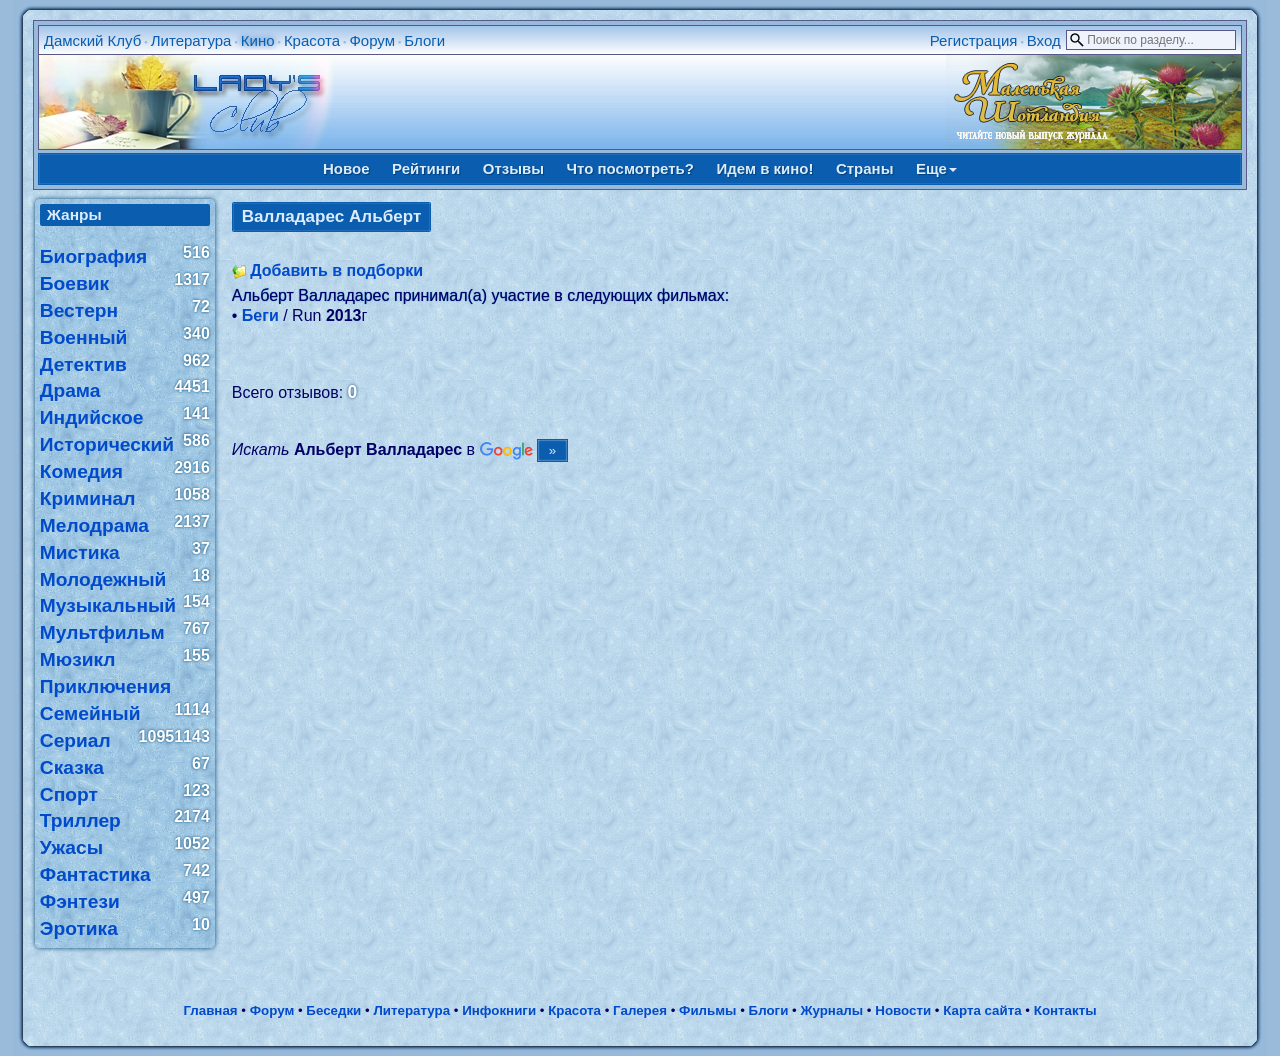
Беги (260, 315)
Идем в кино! (764, 168)
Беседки (333, 1010)
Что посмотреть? (630, 168)
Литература (191, 40)
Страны (865, 168)
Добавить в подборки (336, 270)
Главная (210, 1010)
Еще (936, 168)
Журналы (831, 1010)
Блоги (424, 40)
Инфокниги (499, 1010)
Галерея (640, 1010)
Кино (258, 40)
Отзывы (513, 168)
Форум (372, 40)
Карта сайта (982, 1010)
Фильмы (707, 1010)
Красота (312, 40)
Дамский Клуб (93, 40)
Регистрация (974, 40)
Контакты (1065, 1010)
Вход (1044, 40)
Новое (346, 168)
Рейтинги (426, 168)
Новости (903, 1010)
